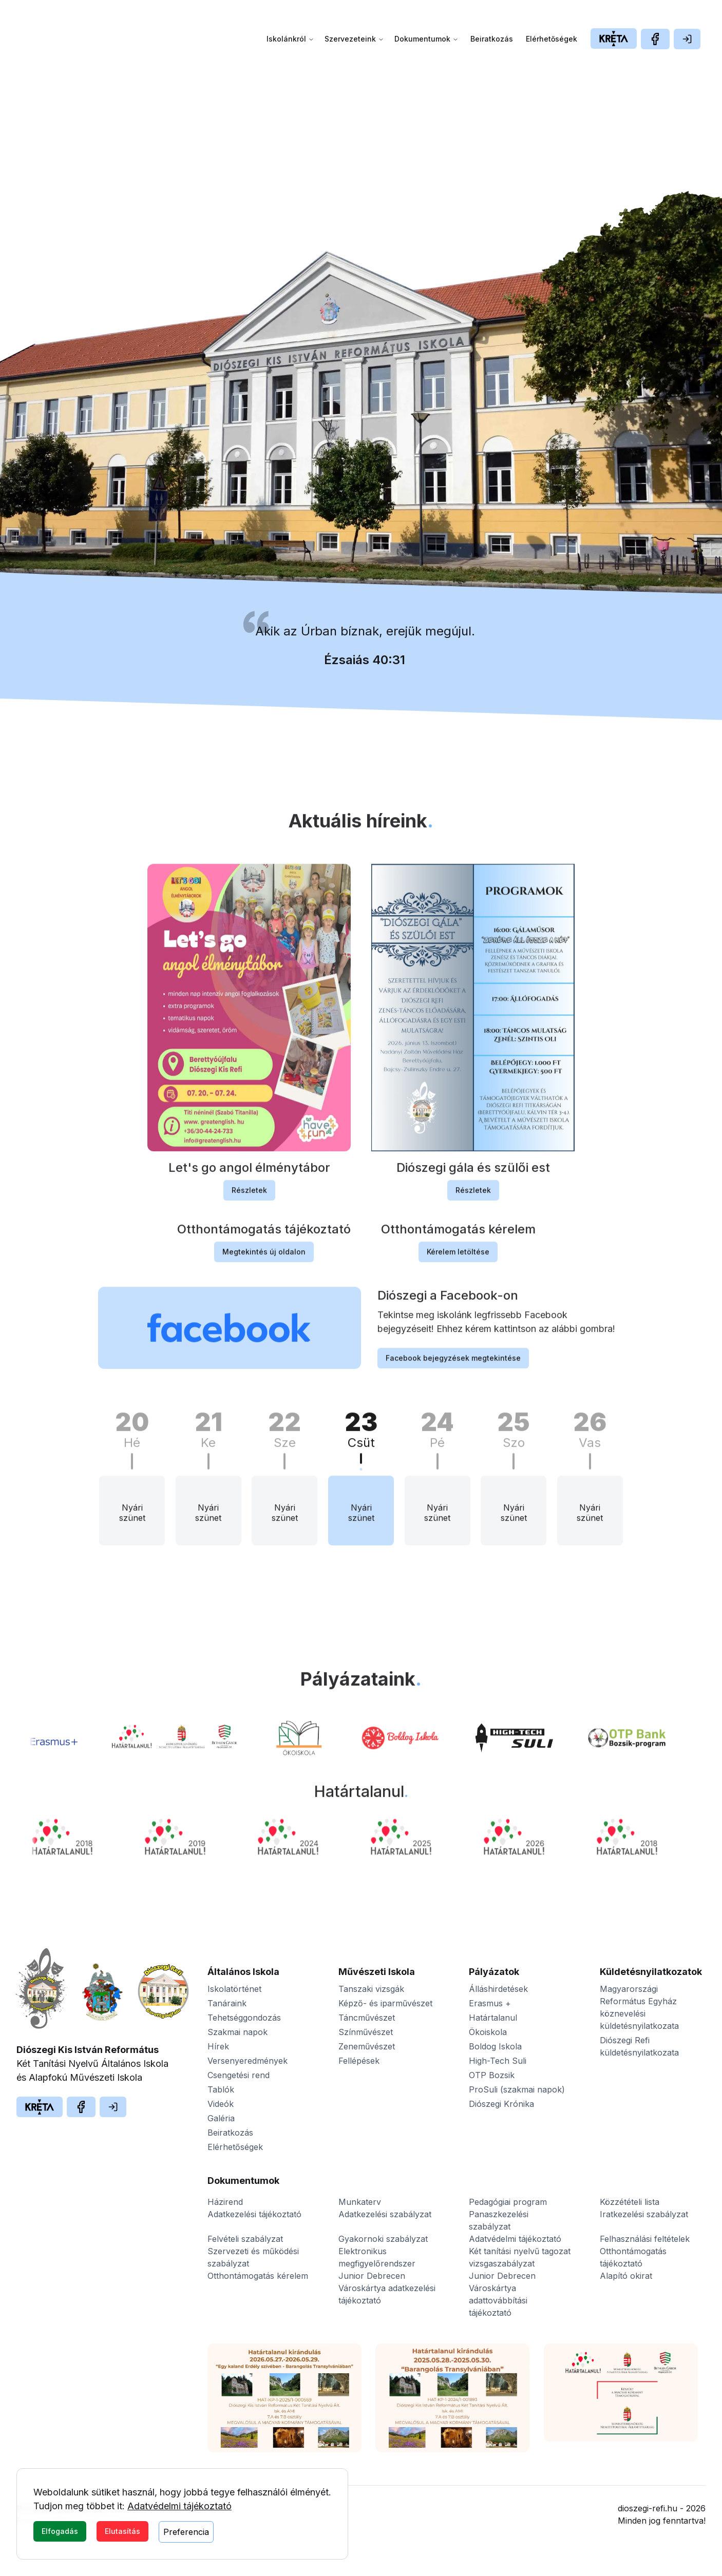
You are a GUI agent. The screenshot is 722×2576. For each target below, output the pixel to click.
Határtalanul (493, 2017)
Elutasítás (122, 2531)
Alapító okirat (626, 2276)
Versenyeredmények (247, 2061)
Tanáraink (226, 2003)
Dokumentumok (426, 38)
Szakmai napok (237, 2032)
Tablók (220, 2089)
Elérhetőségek (551, 38)
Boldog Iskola (495, 2046)
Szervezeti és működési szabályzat (253, 2257)
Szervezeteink (354, 38)
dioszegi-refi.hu (647, 2508)
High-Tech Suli (497, 2061)
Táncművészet (366, 2017)
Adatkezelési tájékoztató (254, 2214)
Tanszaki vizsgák (371, 1989)
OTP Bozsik (492, 2075)
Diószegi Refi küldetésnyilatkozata (639, 2046)
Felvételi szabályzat (245, 2239)
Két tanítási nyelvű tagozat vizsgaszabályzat (520, 2257)
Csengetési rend (238, 2075)
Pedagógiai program (508, 2202)
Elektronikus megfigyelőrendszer (376, 2257)
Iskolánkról (290, 38)
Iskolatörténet (234, 1989)
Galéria (221, 2118)
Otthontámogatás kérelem (257, 2276)
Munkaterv (359, 2202)
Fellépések (358, 2061)
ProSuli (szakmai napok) (517, 2089)
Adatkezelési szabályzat (384, 2214)
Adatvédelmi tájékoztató (179, 2506)
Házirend (225, 2202)
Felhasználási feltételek (645, 2239)
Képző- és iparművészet (385, 2003)
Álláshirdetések (498, 1989)
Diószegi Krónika (501, 2104)
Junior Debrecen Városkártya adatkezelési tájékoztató (386, 2288)
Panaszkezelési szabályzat (498, 2220)
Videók (220, 2104)
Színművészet (365, 2032)
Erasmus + (490, 2003)
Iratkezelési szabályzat (644, 2214)
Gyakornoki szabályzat (383, 2239)
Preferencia (186, 2532)
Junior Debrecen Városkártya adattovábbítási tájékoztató (502, 2294)
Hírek (218, 2046)
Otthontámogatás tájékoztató (633, 2257)
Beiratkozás (491, 38)
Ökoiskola (488, 2032)
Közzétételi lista (629, 2202)
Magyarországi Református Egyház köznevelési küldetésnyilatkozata (639, 2007)
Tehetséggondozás (244, 2017)
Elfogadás (60, 2531)
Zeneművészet (366, 2046)
